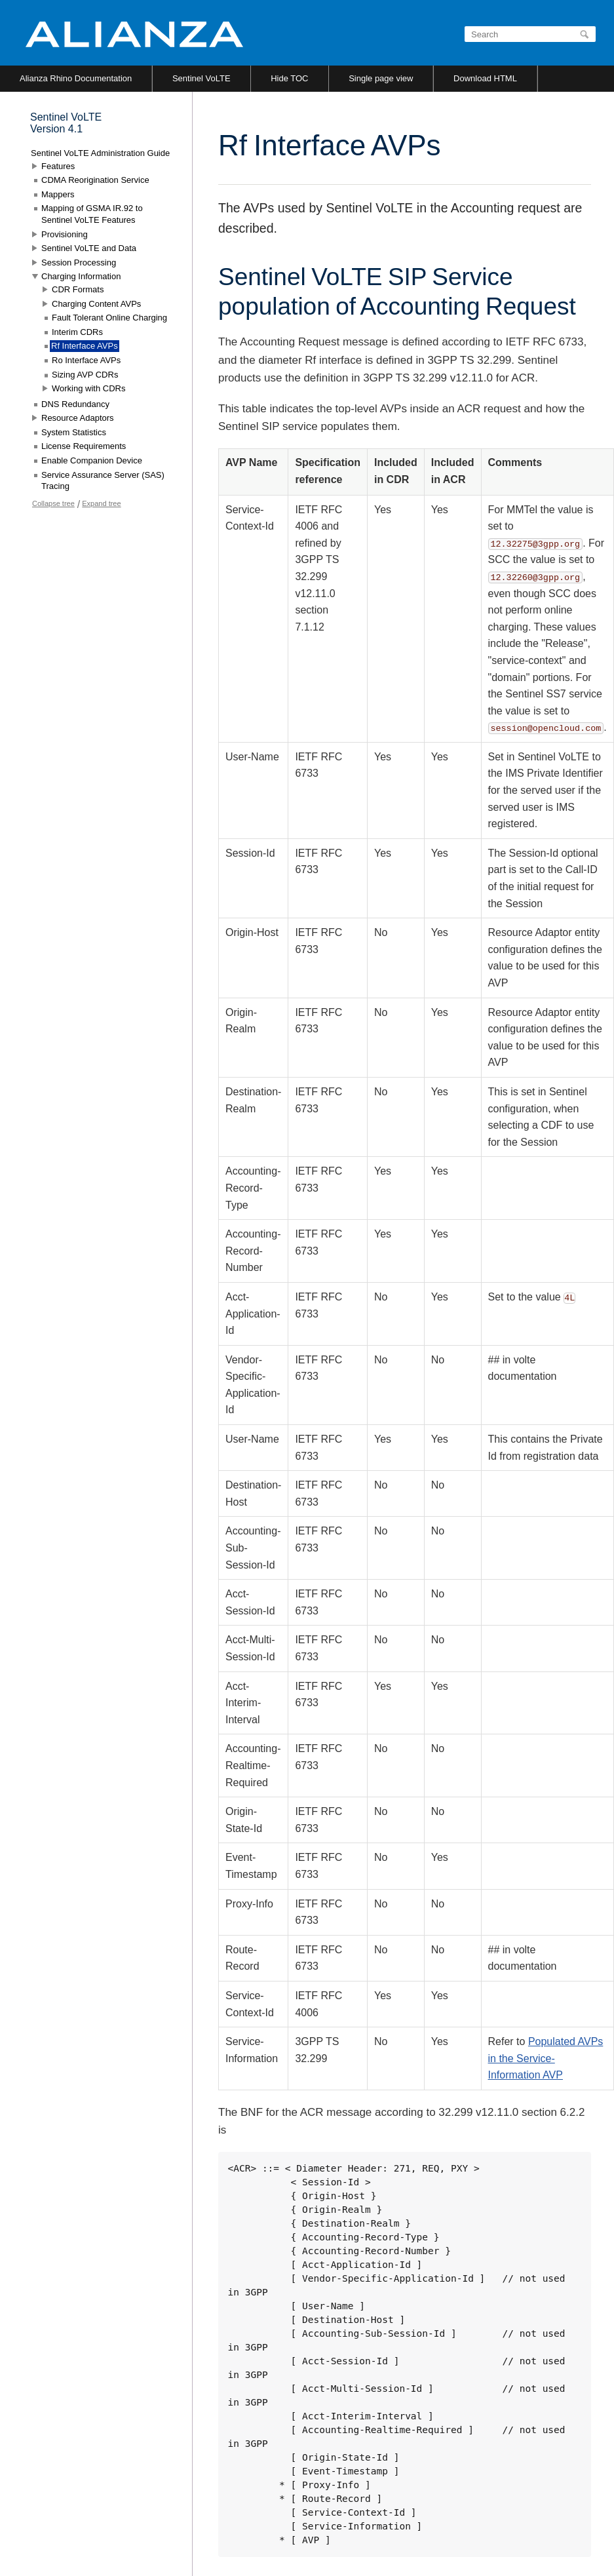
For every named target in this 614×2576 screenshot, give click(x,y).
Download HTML (485, 78)
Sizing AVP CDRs (85, 375)
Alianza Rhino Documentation (76, 78)
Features (58, 166)
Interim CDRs (77, 332)
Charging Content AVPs (96, 304)
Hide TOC (289, 78)
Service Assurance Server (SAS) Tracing (102, 481)
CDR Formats (78, 289)
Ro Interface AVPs (86, 360)
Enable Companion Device (91, 460)
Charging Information (81, 276)
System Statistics (73, 432)
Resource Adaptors (77, 418)
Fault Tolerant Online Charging (109, 317)
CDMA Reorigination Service (95, 180)
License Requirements (83, 446)
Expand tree (101, 503)
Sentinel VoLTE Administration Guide (100, 153)
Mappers (58, 194)
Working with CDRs (88, 388)
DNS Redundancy (75, 404)
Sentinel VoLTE (201, 78)
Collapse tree (53, 503)
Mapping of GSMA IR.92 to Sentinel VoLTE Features (92, 214)
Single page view (381, 78)
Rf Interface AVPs (84, 346)
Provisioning (64, 234)
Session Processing (78, 262)
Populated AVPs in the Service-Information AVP (546, 2058)
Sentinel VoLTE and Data (88, 248)
